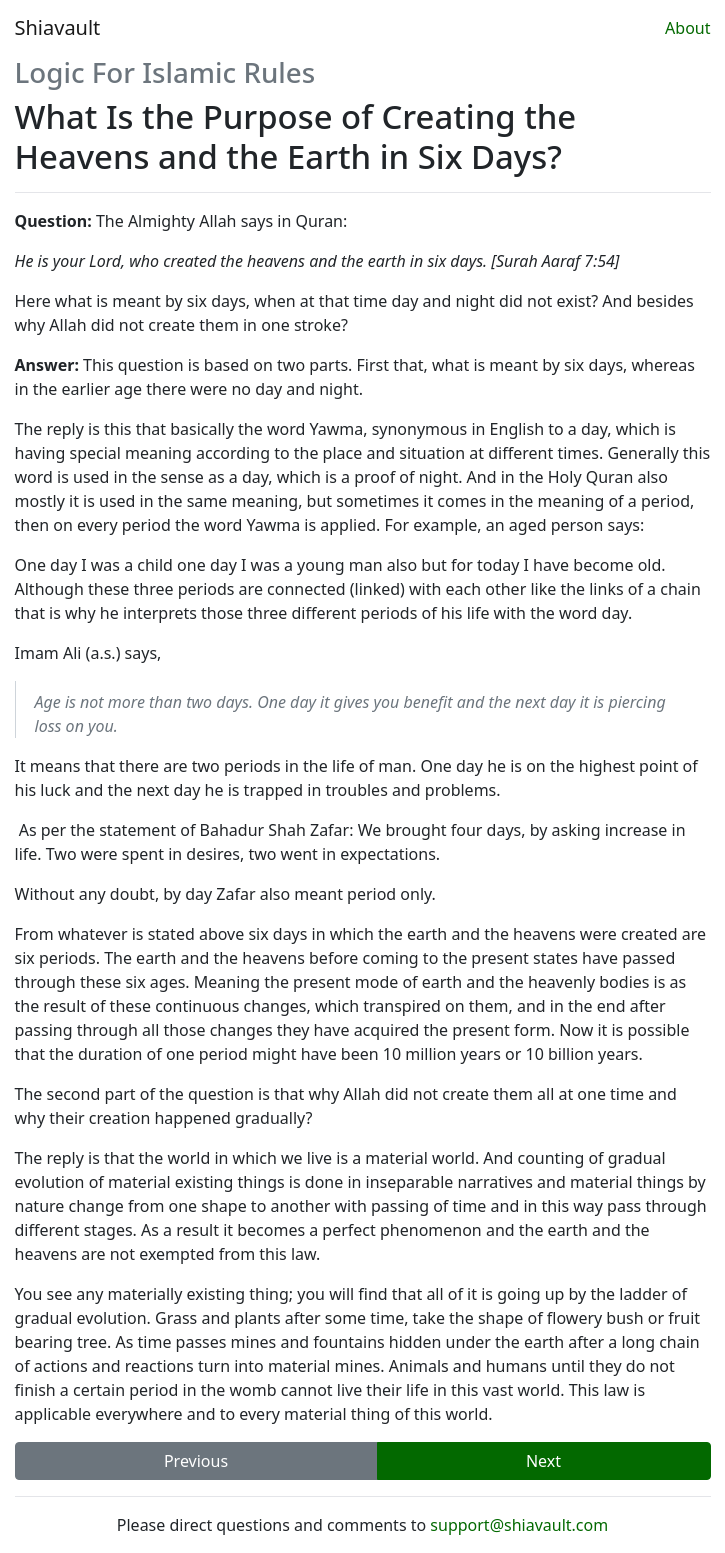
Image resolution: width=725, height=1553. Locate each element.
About (687, 28)
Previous (196, 1461)
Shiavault (58, 27)
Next (543, 1461)
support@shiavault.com (519, 1525)
